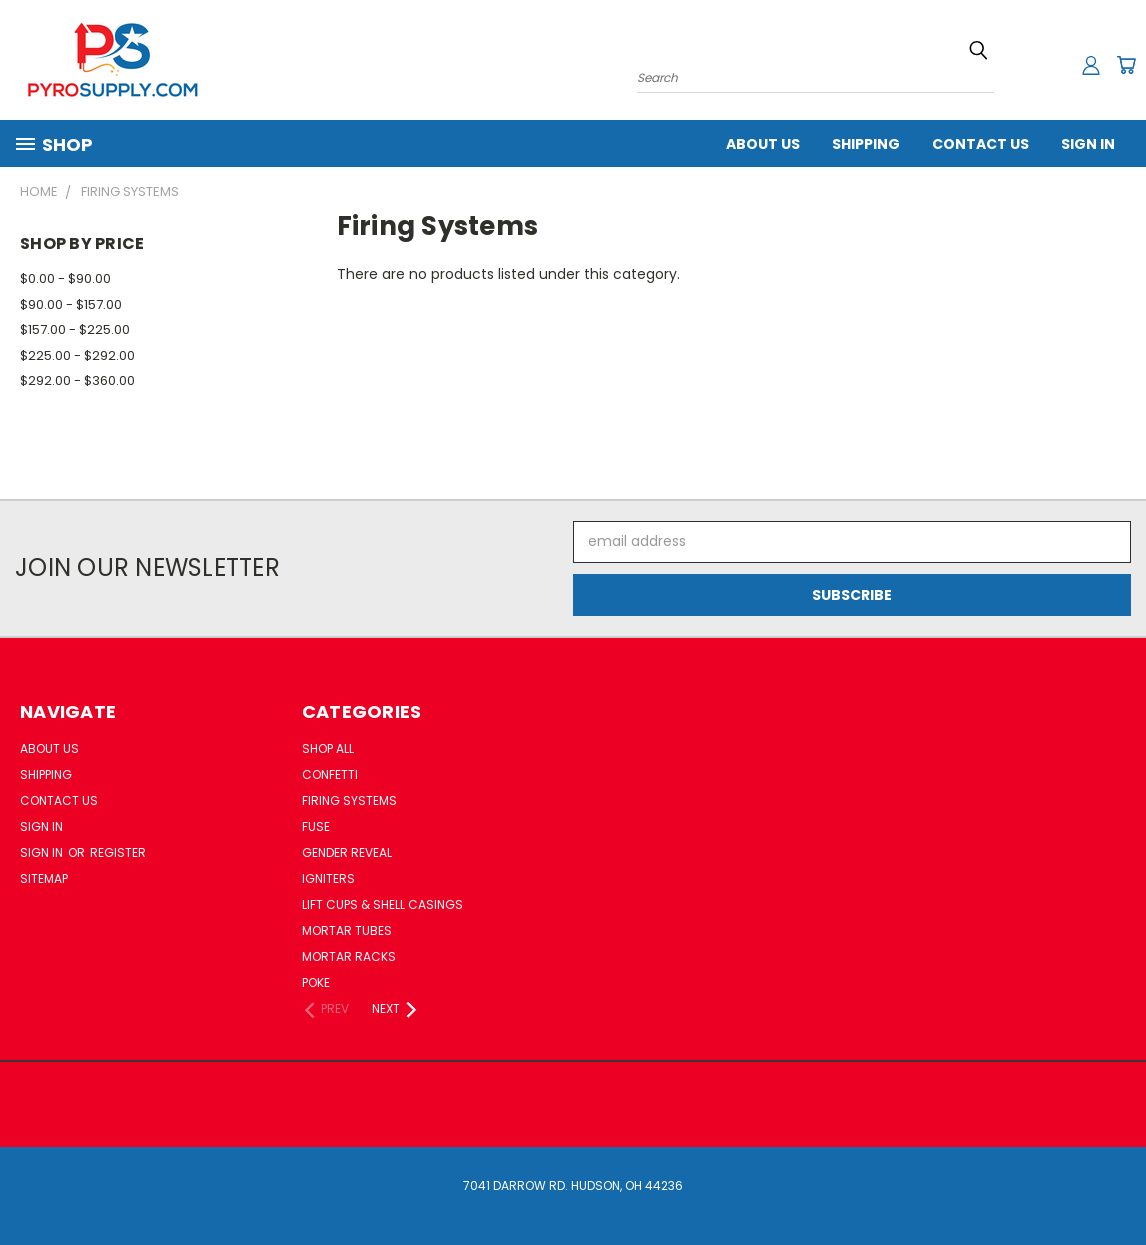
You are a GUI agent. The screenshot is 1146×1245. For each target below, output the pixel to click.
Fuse (316, 826)
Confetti (330, 774)
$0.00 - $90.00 (65, 278)
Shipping (866, 144)
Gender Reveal (347, 852)
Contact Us (980, 144)
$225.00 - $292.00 (77, 355)
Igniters (328, 878)
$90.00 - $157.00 (71, 304)
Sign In (1088, 144)
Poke (316, 982)
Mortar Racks (349, 956)
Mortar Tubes (347, 930)
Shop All (328, 748)
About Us (763, 144)
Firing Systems (349, 800)
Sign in (43, 852)
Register (118, 852)
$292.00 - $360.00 (77, 380)
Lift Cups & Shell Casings (382, 904)
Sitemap (44, 878)
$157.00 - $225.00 (75, 329)
